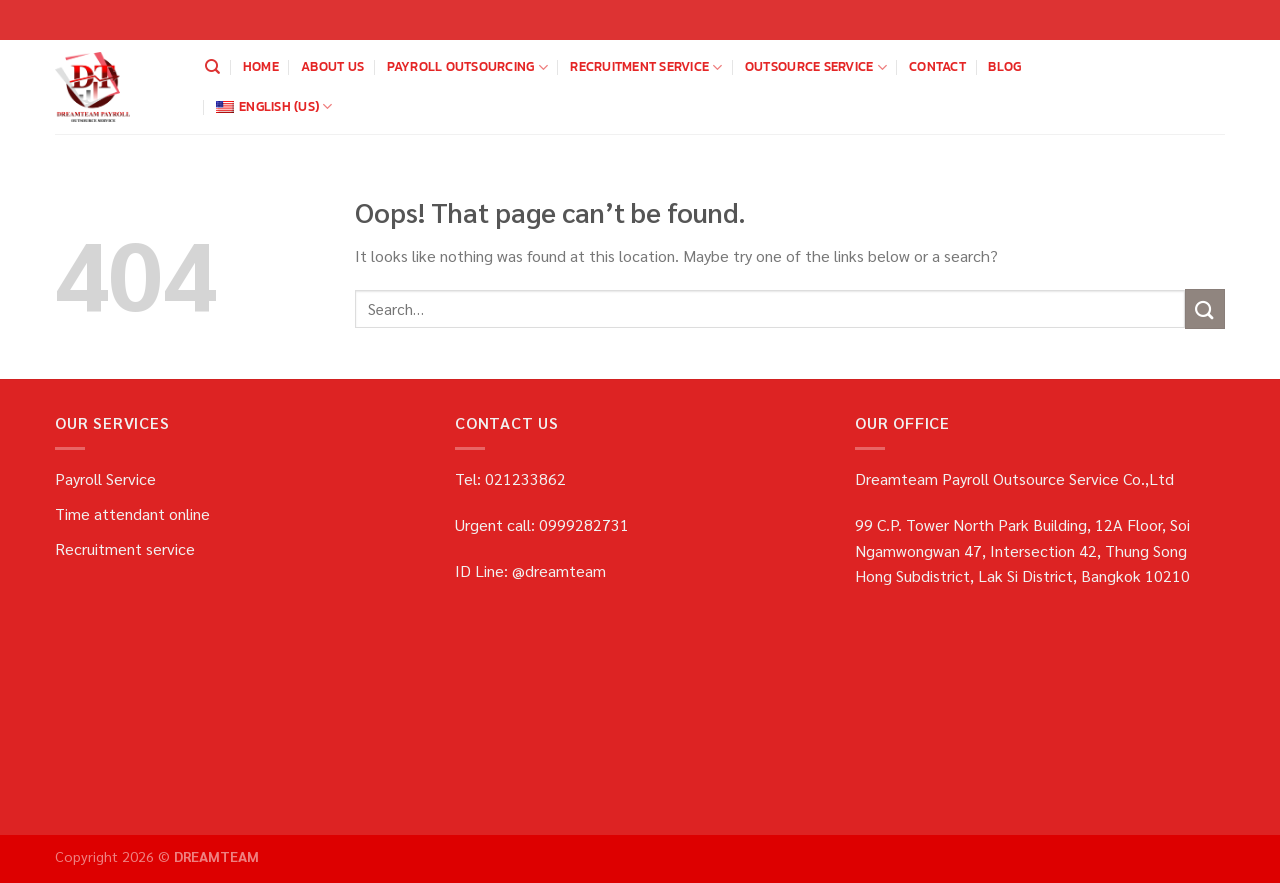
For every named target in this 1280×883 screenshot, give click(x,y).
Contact (937, 66)
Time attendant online (132, 513)
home (261, 66)
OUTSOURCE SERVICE (816, 67)
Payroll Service (105, 478)
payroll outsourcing (467, 67)
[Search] (212, 67)
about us (332, 66)
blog (1004, 66)
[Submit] (1205, 308)
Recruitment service (646, 67)
